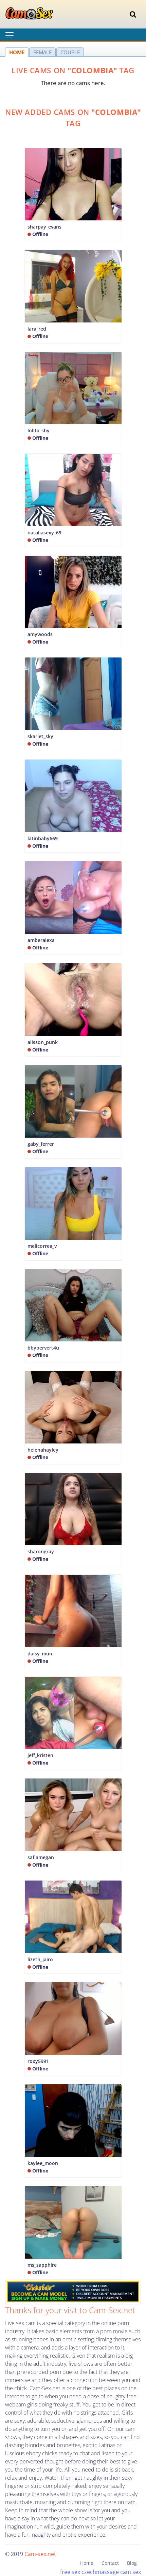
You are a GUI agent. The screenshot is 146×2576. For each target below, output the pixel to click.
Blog (132, 2563)
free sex (70, 2572)
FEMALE (42, 52)
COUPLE (70, 52)
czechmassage (100, 2572)
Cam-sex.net (40, 2554)
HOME (16, 52)
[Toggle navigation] (133, 14)
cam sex (130, 2572)
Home (86, 2563)
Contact (110, 2563)
